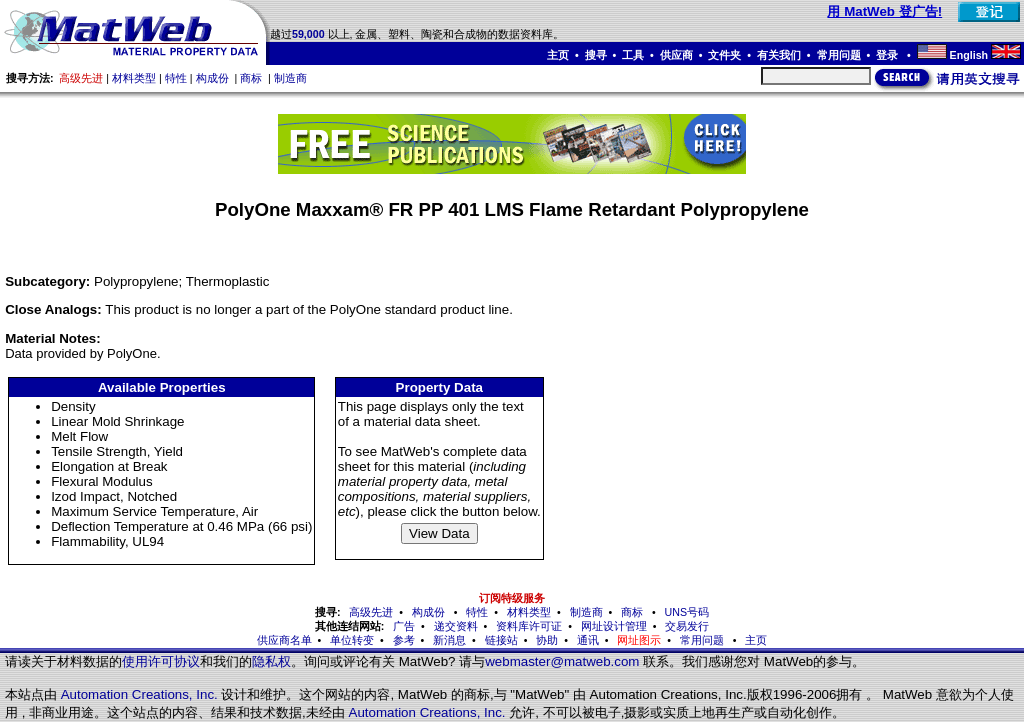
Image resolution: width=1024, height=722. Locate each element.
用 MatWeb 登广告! (884, 11)
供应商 (676, 55)
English (969, 55)
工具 (633, 55)
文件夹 (724, 55)
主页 (558, 55)
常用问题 (839, 55)
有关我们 (779, 55)
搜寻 (596, 55)
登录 (888, 55)
